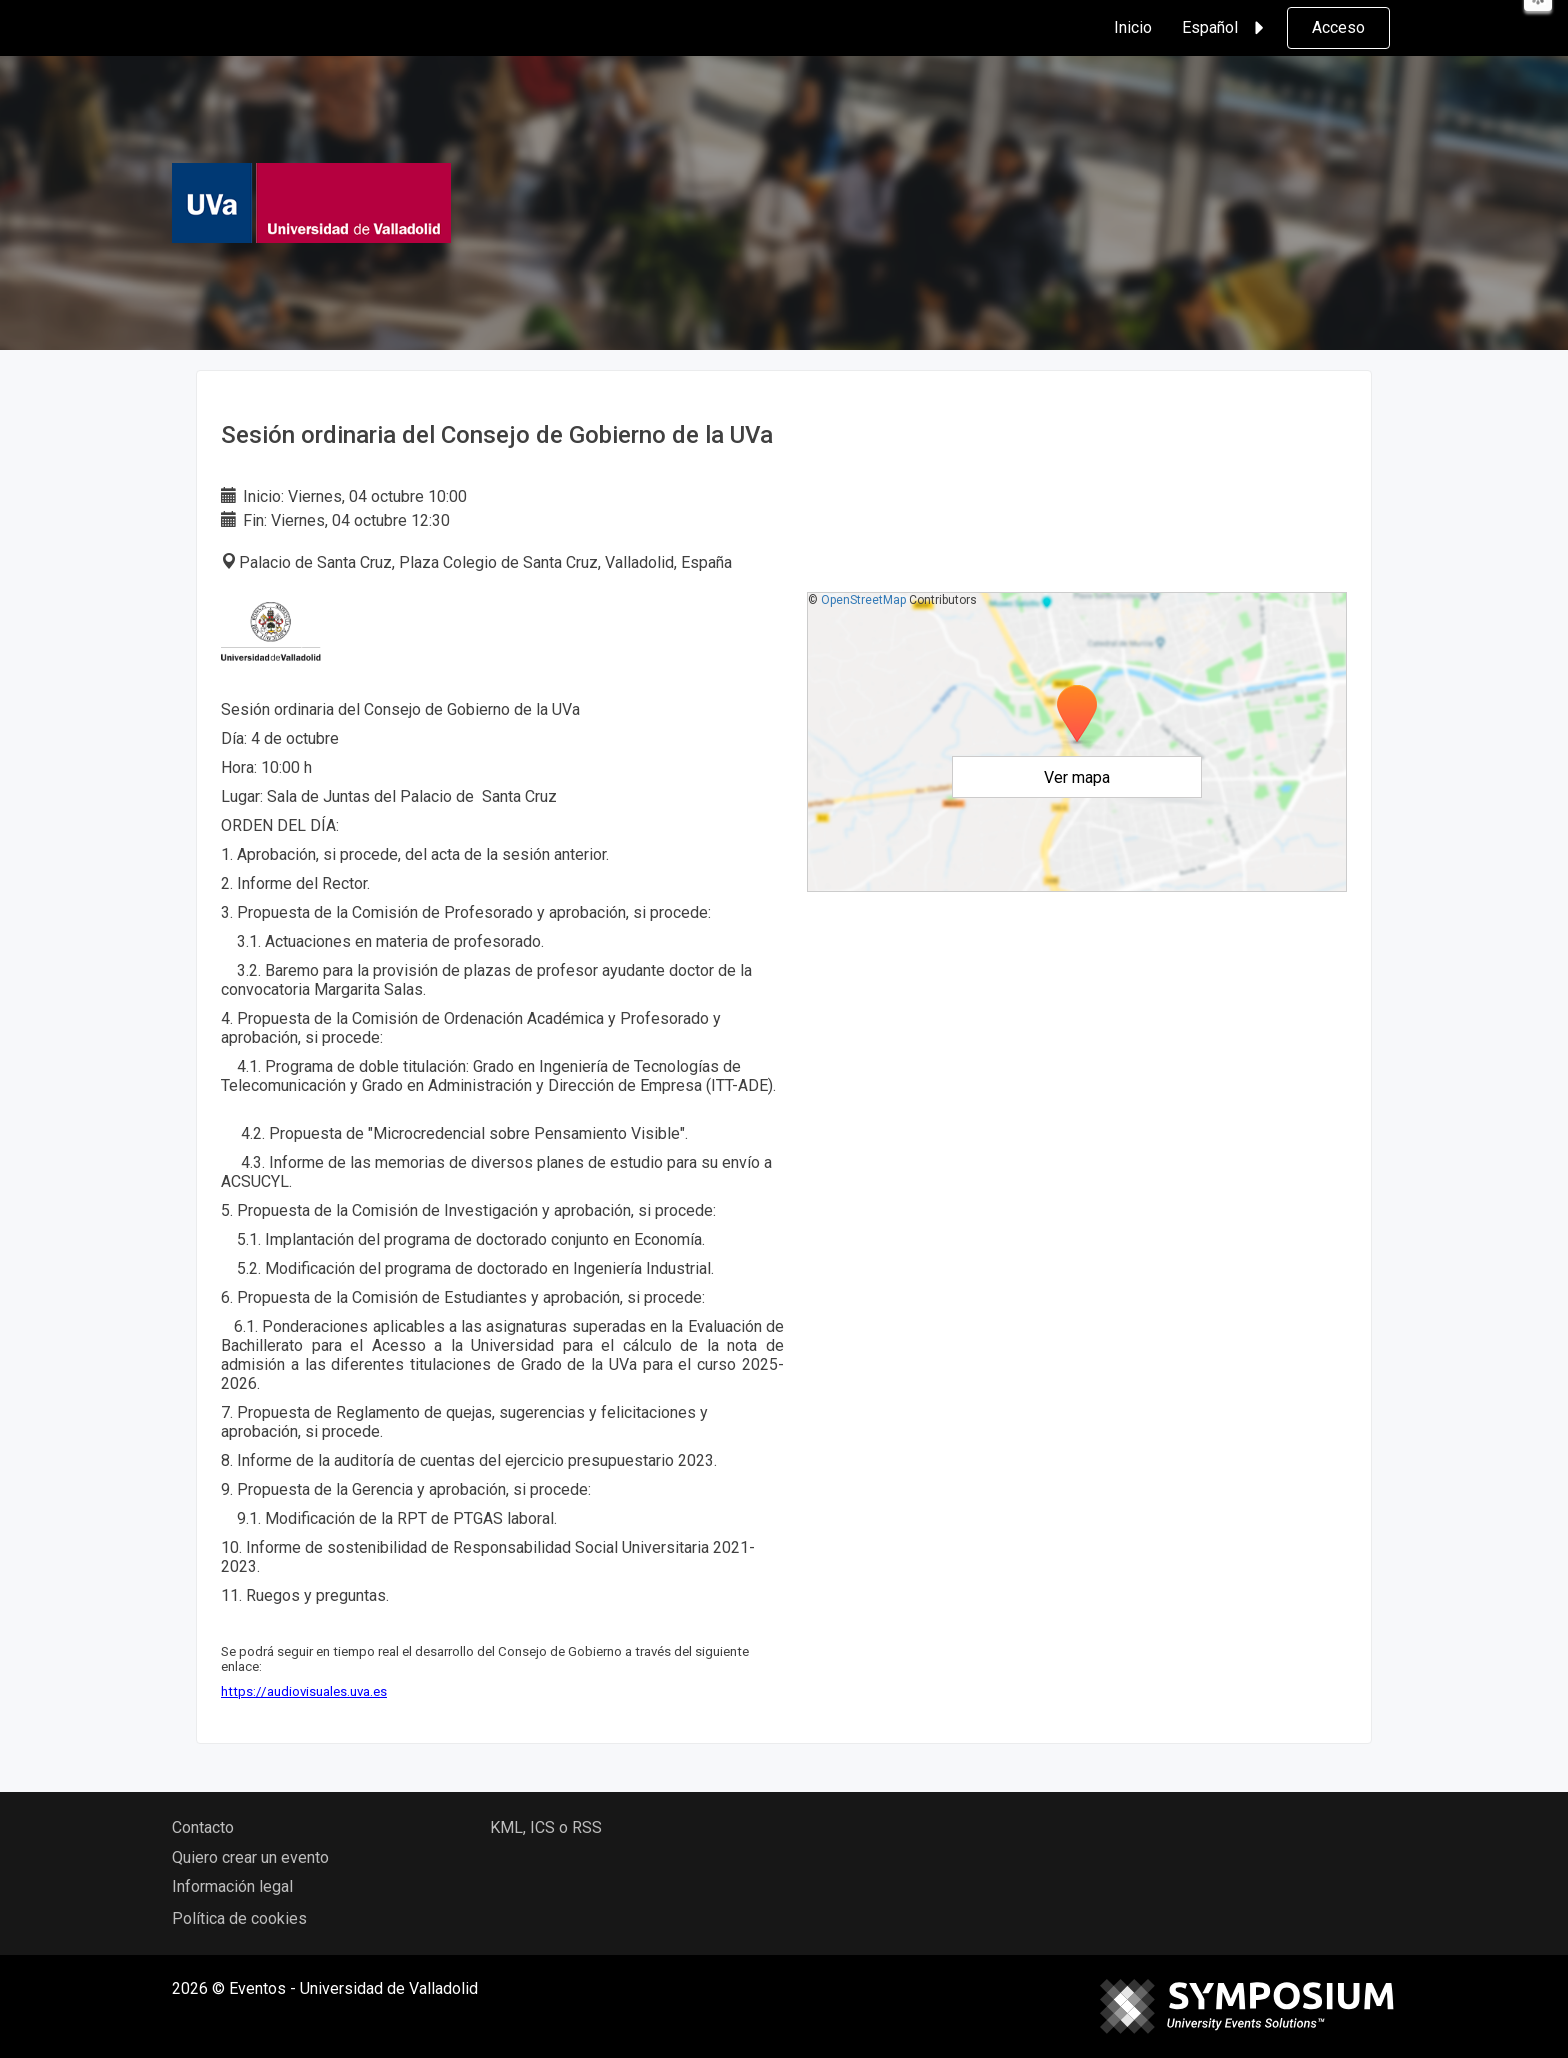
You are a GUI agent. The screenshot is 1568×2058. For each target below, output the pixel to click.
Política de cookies (239, 1918)
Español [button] (1226, 28)
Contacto (203, 1827)
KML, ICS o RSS (546, 1827)
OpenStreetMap (863, 600)
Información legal (232, 1886)
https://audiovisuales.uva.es (304, 1691)
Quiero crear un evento (250, 1857)
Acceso (1338, 27)
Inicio (1133, 27)
